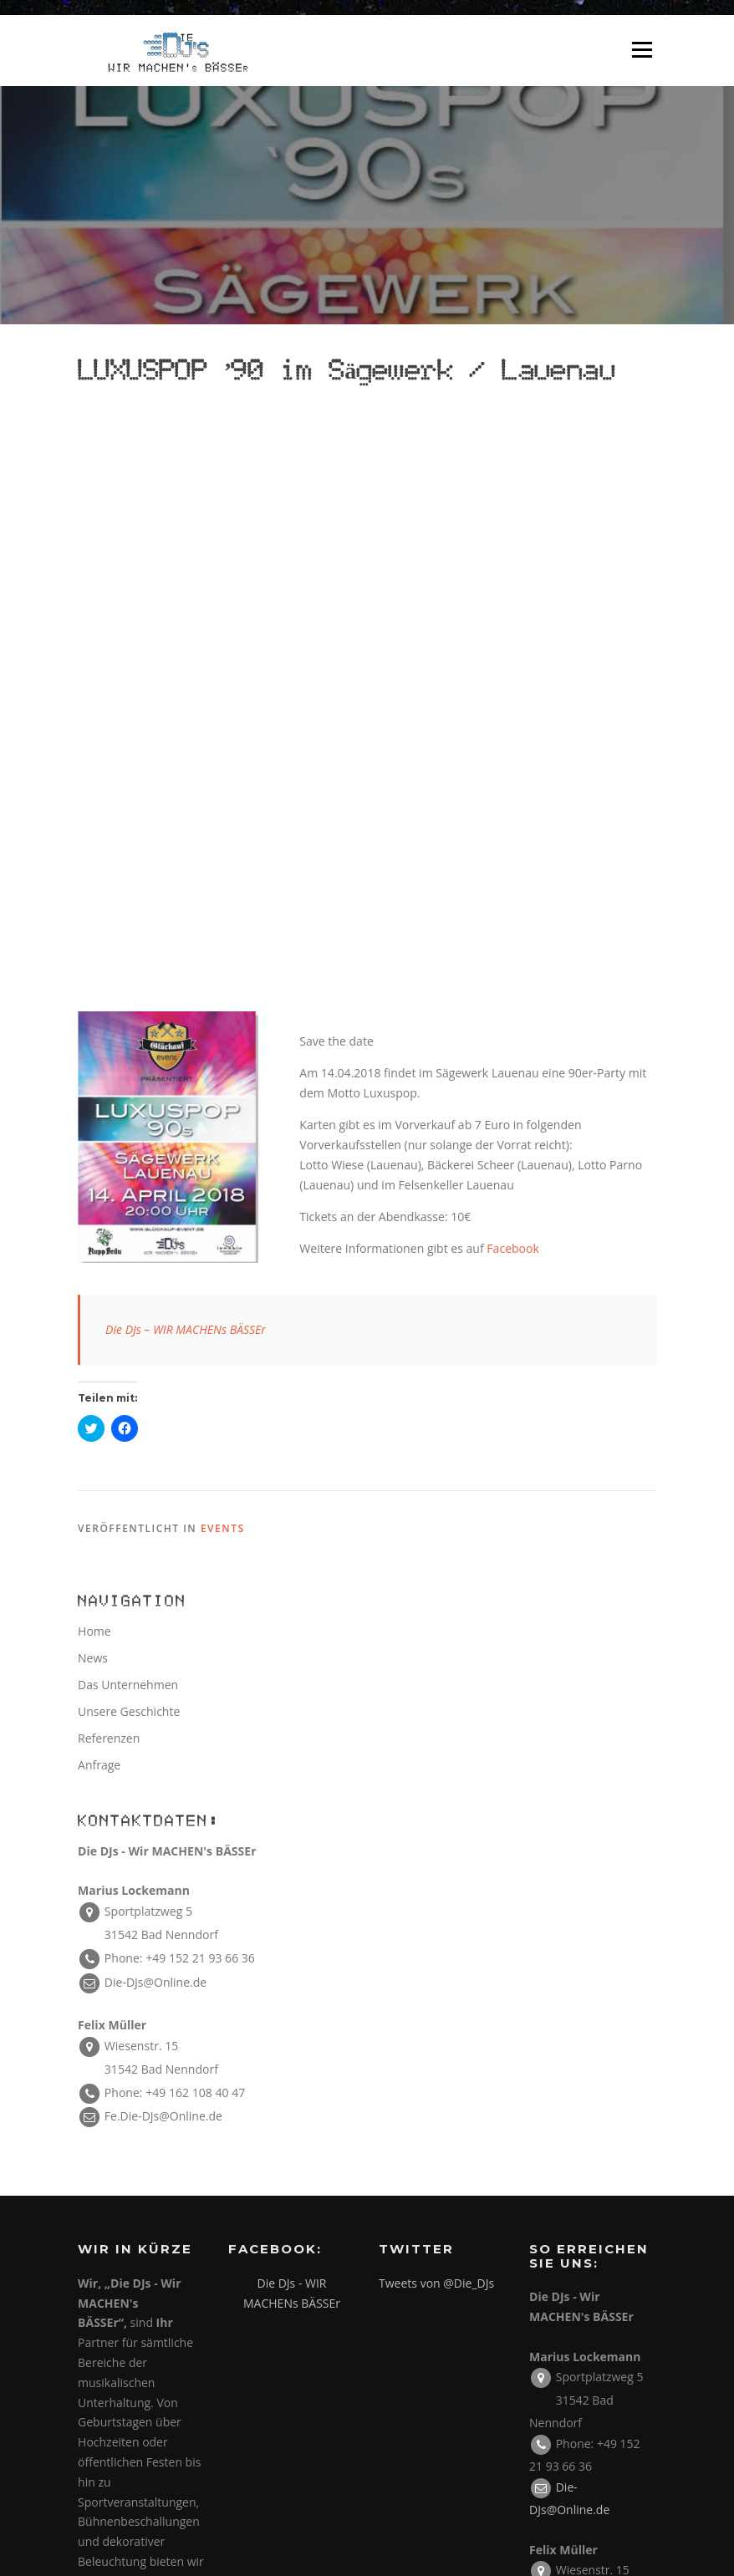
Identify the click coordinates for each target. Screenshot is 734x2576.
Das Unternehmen (128, 1108)
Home (94, 1054)
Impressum (587, 2186)
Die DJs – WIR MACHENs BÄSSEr (185, 753)
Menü (641, 51)
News (93, 1081)
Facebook (513, 672)
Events (223, 951)
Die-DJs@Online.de (155, 1405)
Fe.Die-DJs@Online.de (163, 1539)
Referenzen (109, 1161)
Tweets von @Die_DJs (436, 1706)
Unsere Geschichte (129, 1135)
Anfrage (99, 1188)
